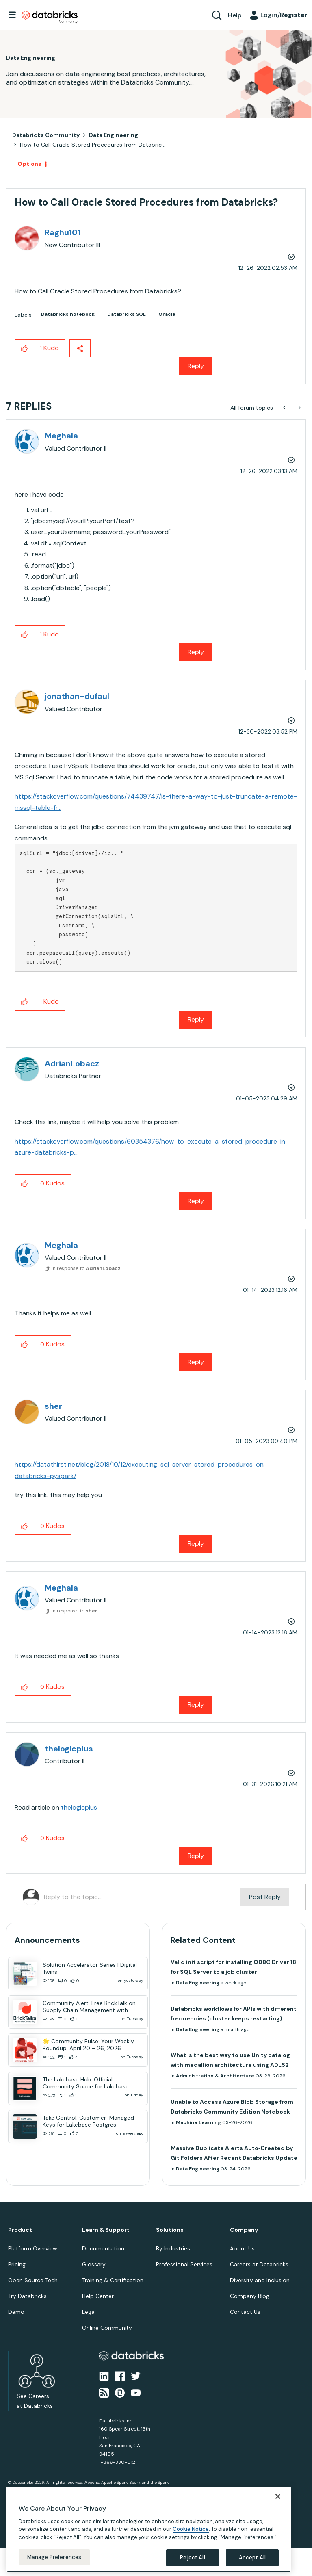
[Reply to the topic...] (142, 1897)
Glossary (94, 2264)
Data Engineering (113, 135)
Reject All (192, 2557)
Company (244, 2230)
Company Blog (249, 2296)
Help (235, 15)
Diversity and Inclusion (260, 2280)
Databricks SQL (126, 314)
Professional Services (184, 2264)
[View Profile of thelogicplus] (69, 1748)
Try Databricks (27, 2296)
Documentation (103, 2248)
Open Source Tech (33, 2280)
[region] (148, 2529)
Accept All (252, 2557)
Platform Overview (32, 2248)
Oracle (167, 314)
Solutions (170, 2230)
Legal (89, 2312)
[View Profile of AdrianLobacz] (72, 1063)
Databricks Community (49, 17)
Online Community (107, 2327)
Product (20, 2230)
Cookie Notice (191, 2529)
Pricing (17, 2264)
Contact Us (245, 2312)
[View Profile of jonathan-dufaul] (77, 696)
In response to (86, 1268)
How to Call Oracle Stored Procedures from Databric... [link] (92, 144)
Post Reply (265, 1896)
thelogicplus (79, 1807)
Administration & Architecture (215, 2076)
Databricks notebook (68, 314)
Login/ (284, 15)
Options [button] (29, 163)
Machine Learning (198, 2122)
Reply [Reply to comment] (196, 652)
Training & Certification (112, 2280)
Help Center (98, 2296)
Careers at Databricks (259, 2264)
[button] (24, 348)
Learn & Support (106, 2230)
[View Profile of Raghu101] (62, 232)
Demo (16, 2312)
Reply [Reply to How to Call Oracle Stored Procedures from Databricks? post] (196, 366)
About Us (242, 2248)
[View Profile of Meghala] (61, 435)
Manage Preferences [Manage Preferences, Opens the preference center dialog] (54, 2557)
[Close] (278, 2496)
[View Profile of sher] (53, 1406)
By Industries (173, 2248)
